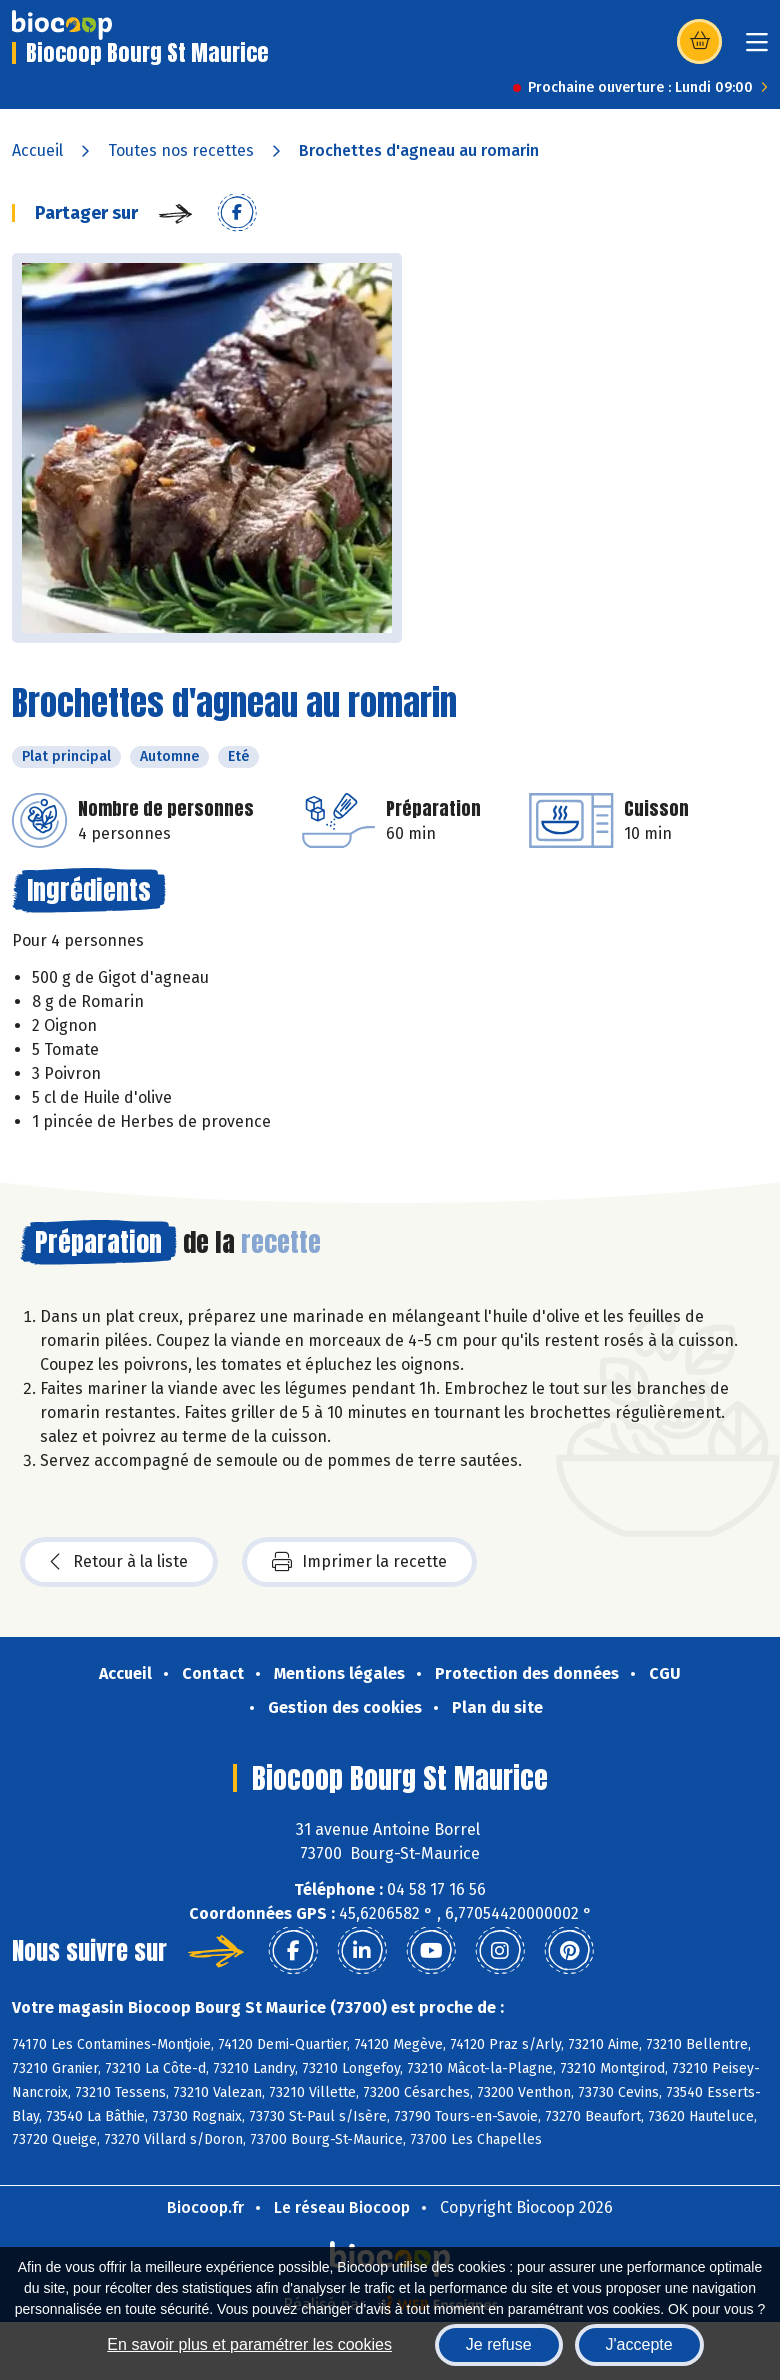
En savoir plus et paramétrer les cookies (249, 2344)
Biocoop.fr (205, 2207)
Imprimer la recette (359, 1562)
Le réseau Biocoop (342, 2207)
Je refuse (499, 2344)
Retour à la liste (119, 1562)
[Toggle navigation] (757, 48)
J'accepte (639, 2344)
